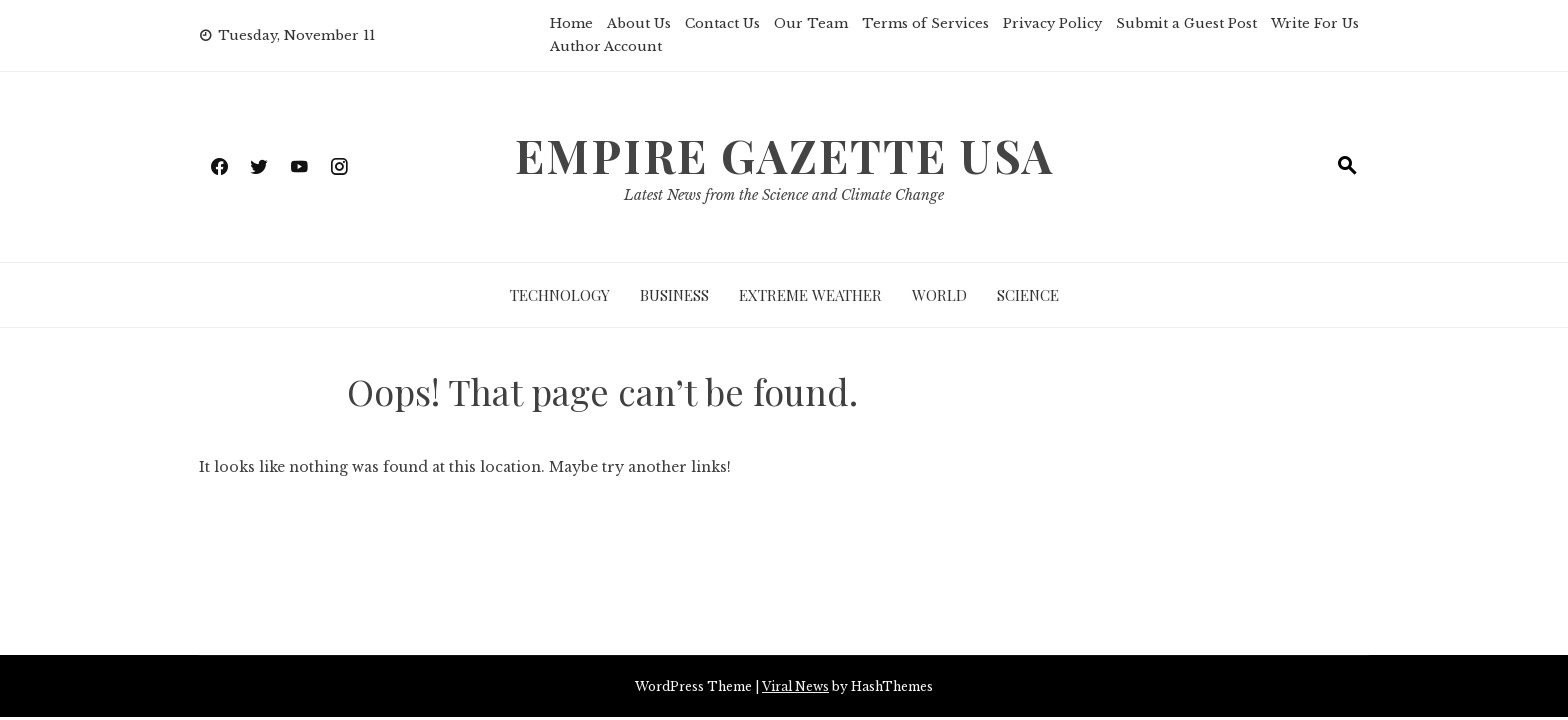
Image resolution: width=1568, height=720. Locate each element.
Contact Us (722, 23)
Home (571, 23)
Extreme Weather (810, 295)
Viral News (795, 686)
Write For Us (1315, 23)
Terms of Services (925, 23)
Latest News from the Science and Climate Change (784, 195)
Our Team (811, 23)
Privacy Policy (1052, 23)
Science (1028, 295)
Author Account (606, 46)
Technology (560, 295)
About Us (639, 23)
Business (674, 295)
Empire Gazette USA (784, 155)
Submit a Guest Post (1186, 23)
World (939, 295)
